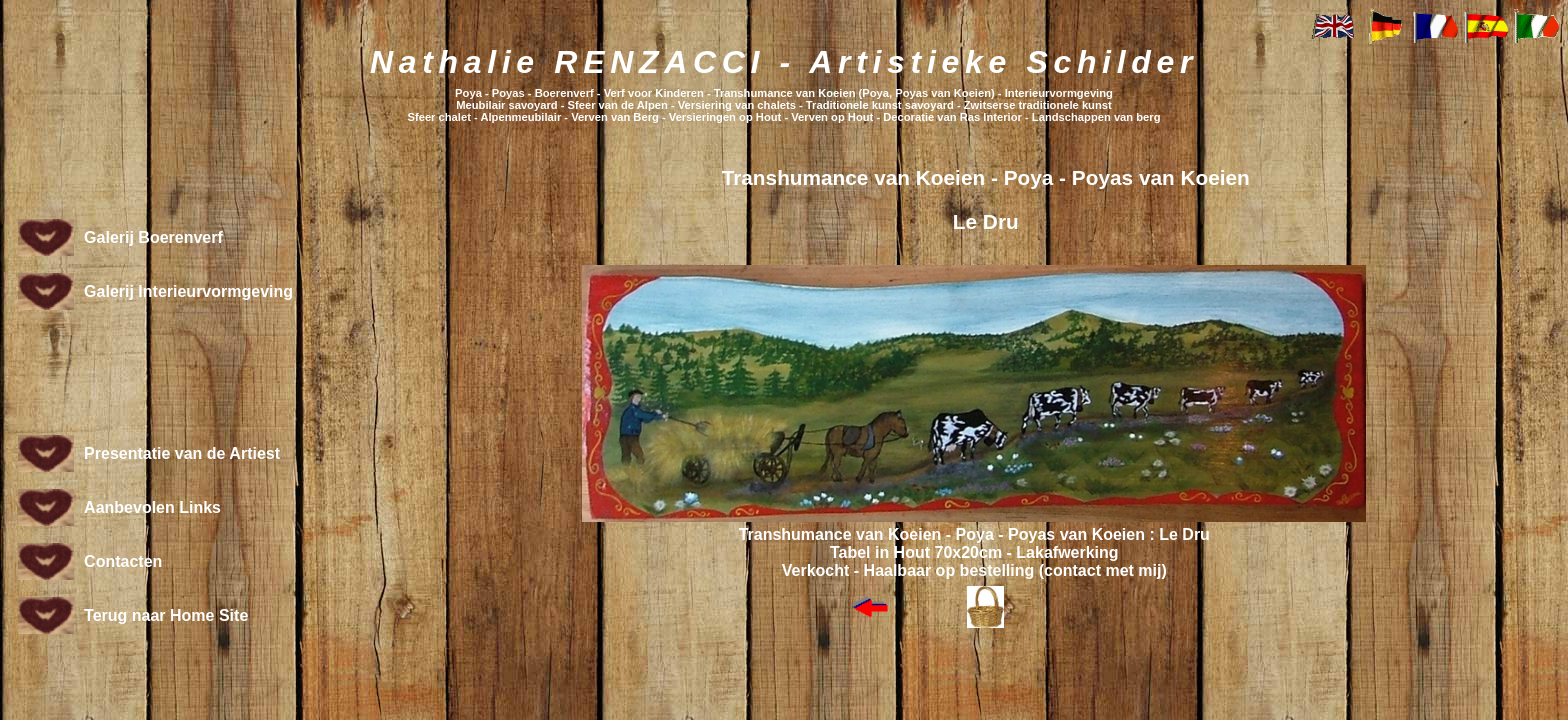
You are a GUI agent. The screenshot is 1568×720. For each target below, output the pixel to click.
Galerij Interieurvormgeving (188, 291)
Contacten (123, 561)
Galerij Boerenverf (153, 237)
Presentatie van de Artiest (182, 453)
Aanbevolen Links (152, 507)
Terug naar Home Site (166, 615)
